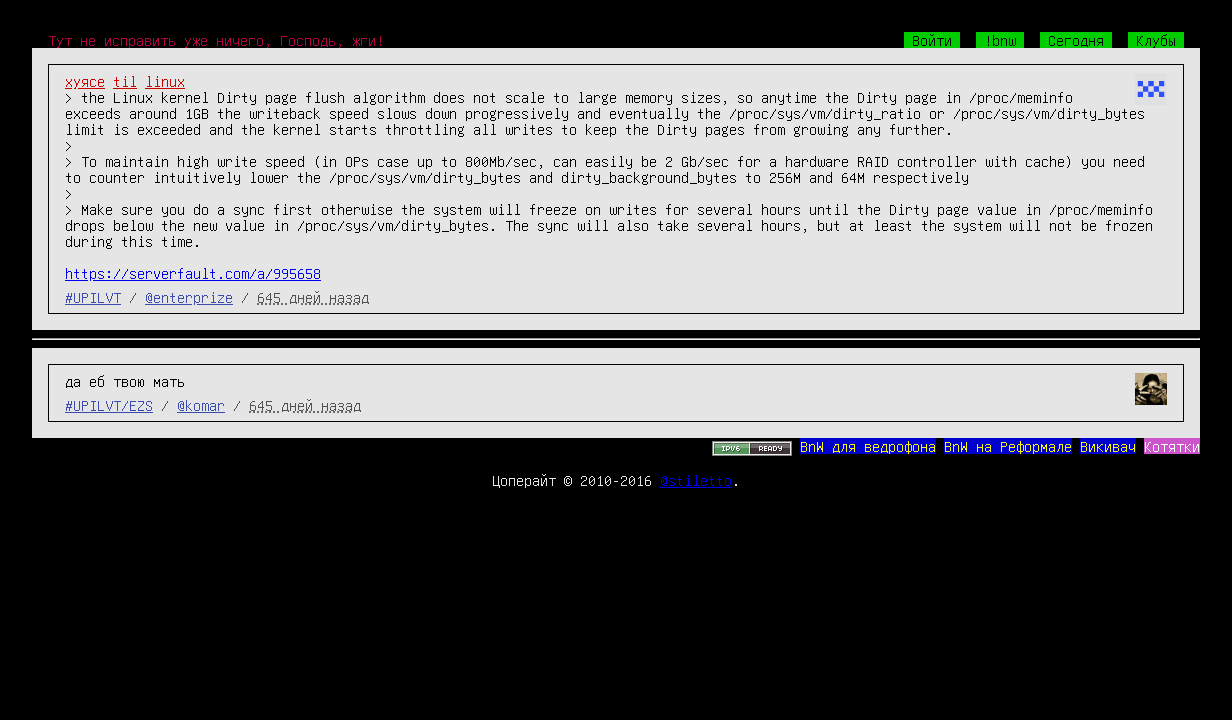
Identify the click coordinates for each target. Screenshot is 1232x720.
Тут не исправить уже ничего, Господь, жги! (216, 40)
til (125, 81)
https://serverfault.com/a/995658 (193, 273)
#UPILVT (93, 297)
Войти (932, 40)
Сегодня (1076, 40)
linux (165, 81)
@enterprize (189, 297)
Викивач (1108, 446)
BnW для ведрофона (868, 446)
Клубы (1156, 40)
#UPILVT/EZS (109, 405)
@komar (201, 405)
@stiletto (696, 480)
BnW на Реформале (1008, 446)
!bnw (1000, 40)
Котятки (1172, 446)
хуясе (85, 81)
